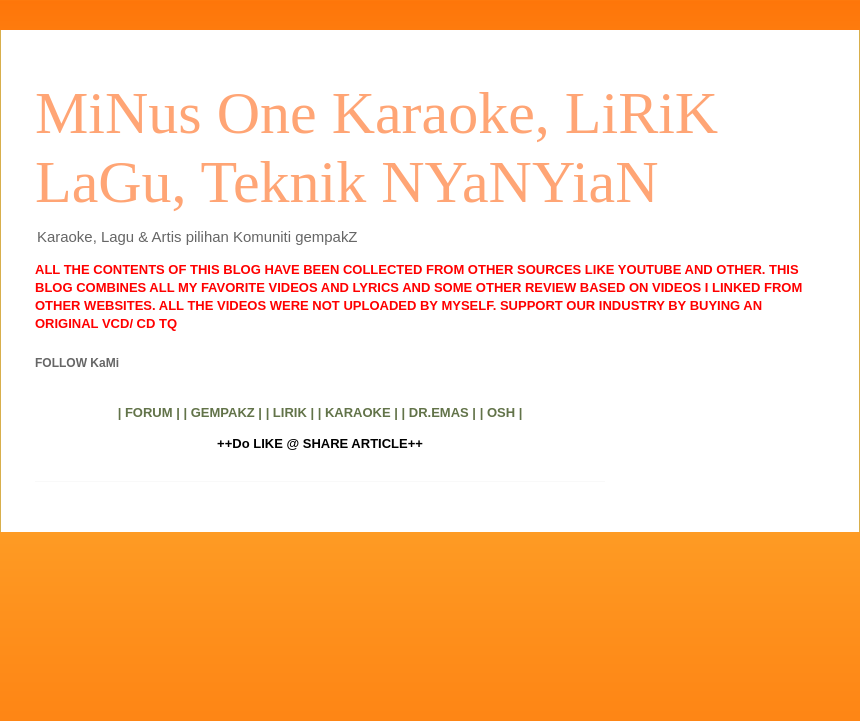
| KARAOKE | (358, 412)
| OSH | (501, 412)
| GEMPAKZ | (222, 412)
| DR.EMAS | (439, 412)
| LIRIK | (290, 412)
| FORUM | (149, 412)
